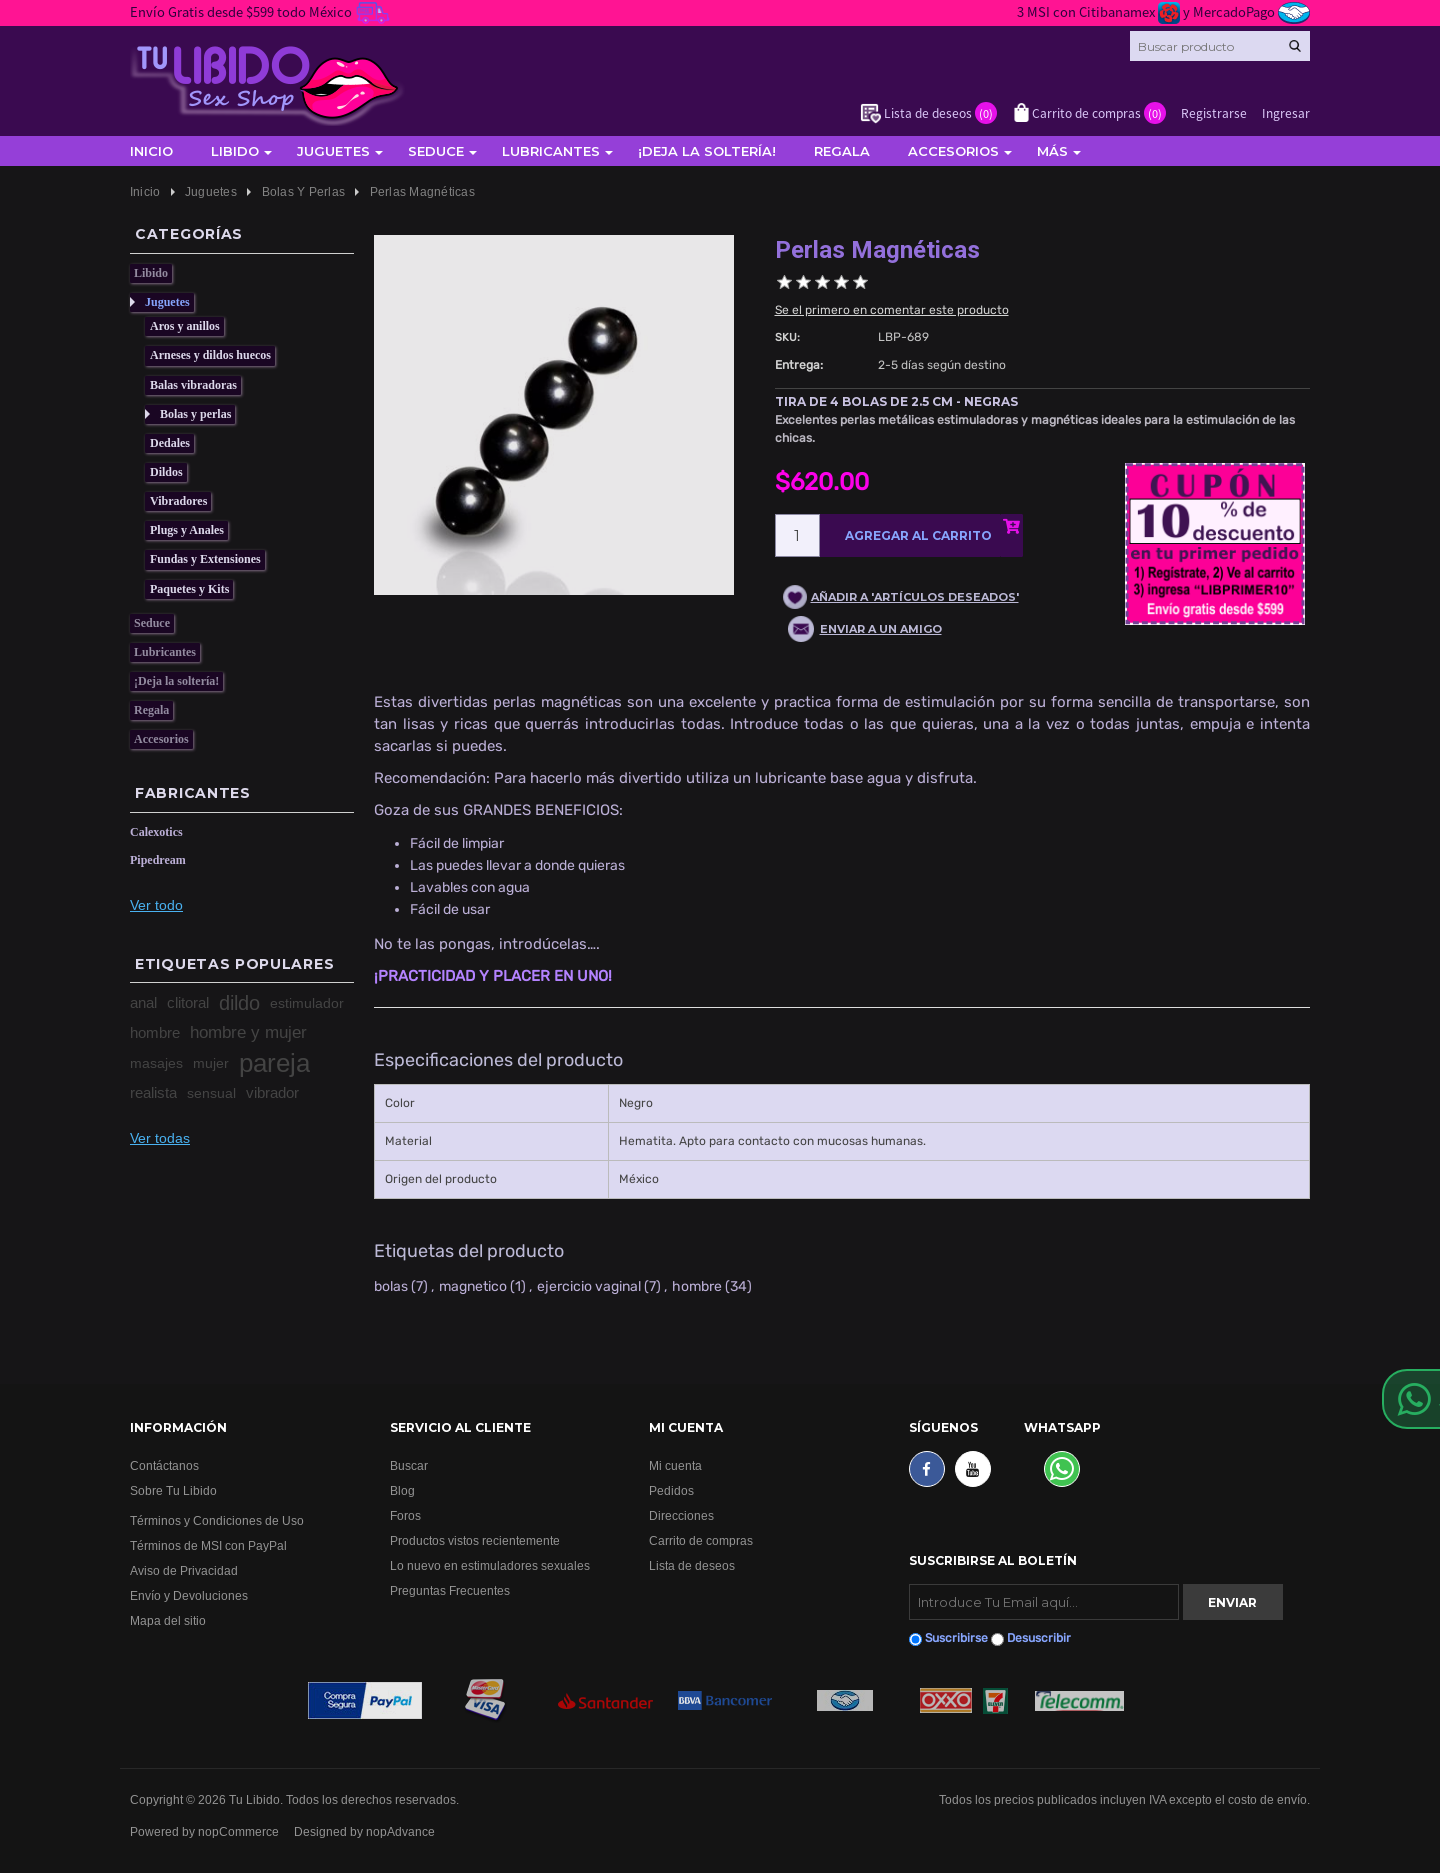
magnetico (473, 1286)
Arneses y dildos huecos (210, 355)
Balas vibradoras (193, 385)
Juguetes (333, 151)
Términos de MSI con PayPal (208, 1545)
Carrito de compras (701, 1540)
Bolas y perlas (195, 414)
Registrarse (1214, 112)
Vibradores (178, 501)
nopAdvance (400, 1831)
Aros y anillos (185, 326)
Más (1052, 151)
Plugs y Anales (187, 530)
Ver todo (156, 905)
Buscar (409, 1465)
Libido (235, 151)
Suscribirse (956, 1638)
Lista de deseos (692, 1565)
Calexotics (156, 832)
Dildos (166, 472)
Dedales (170, 443)
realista (153, 1092)
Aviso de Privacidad (184, 1570)
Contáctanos (164, 1465)
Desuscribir (1039, 1638)
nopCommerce (238, 1831)
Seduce (436, 151)
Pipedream (158, 860)
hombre (155, 1032)
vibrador (272, 1092)
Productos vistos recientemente (475, 1540)
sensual (211, 1093)
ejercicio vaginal (589, 1286)
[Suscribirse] (1044, 1602)
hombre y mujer (248, 1032)
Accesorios (953, 151)
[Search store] (1220, 46)
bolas (391, 1286)
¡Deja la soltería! (707, 151)
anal (143, 1002)
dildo (239, 1002)
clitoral (188, 1002)
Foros (405, 1515)
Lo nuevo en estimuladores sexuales (490, 1565)
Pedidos (671, 1490)
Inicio (151, 151)
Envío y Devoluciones (189, 1595)
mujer (211, 1063)
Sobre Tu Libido (173, 1490)
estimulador (307, 1003)
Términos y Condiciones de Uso (217, 1520)
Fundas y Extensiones (205, 559)
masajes (156, 1063)
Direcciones (681, 1515)
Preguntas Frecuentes (450, 1590)
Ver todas (160, 1138)
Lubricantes (551, 151)
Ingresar (1286, 112)
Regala (842, 151)
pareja (274, 1063)
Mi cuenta (675, 1465)
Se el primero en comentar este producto (892, 310)
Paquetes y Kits (189, 589)
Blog (402, 1490)
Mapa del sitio (168, 1620)
